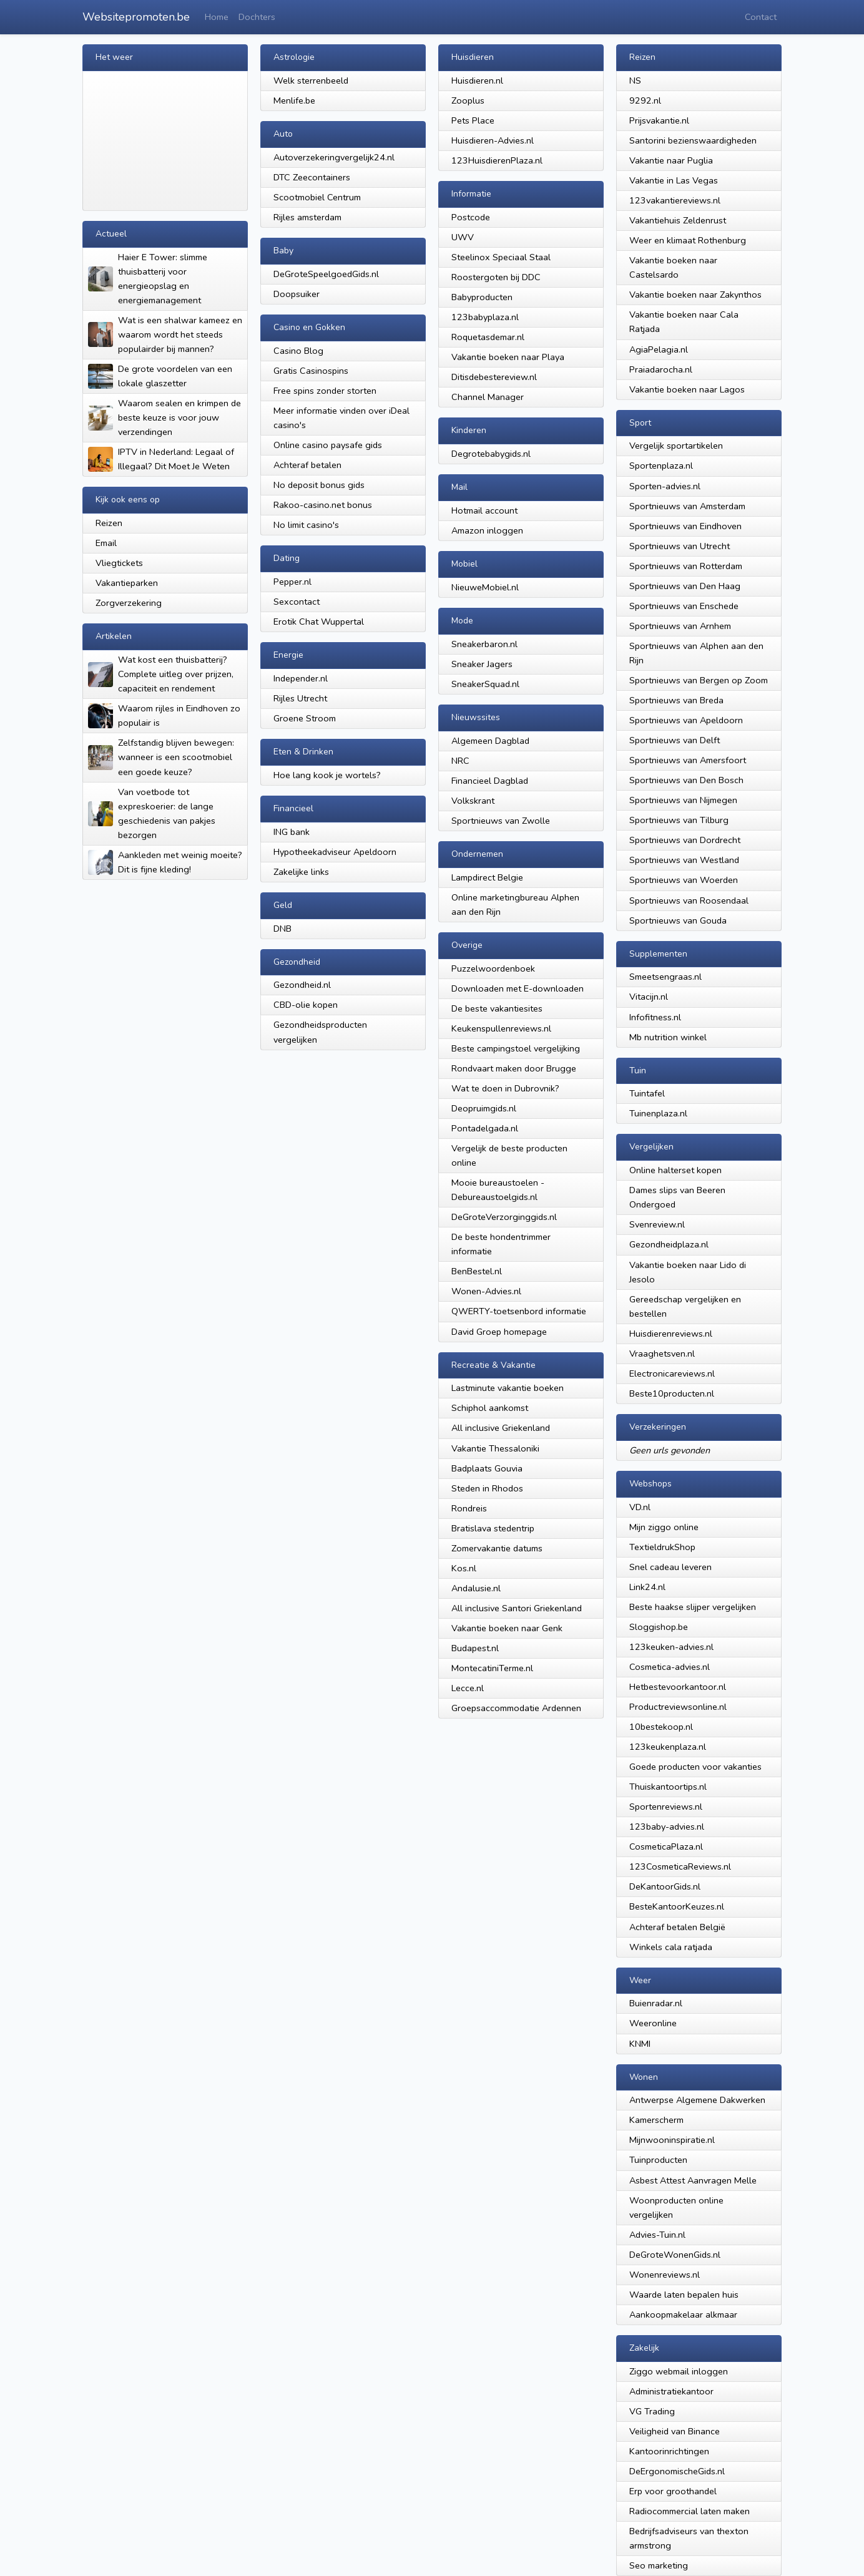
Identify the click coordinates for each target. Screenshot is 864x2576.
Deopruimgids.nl (483, 1108)
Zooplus (467, 100)
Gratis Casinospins (310, 370)
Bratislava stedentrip (492, 1528)
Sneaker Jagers (482, 664)
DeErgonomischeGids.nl (677, 2471)
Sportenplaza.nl (661, 465)
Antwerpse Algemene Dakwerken (697, 2100)
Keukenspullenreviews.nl (501, 1028)
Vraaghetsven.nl (662, 1353)
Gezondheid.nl (302, 984)
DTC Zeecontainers (311, 177)
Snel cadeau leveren (670, 1567)
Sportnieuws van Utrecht (679, 546)
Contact (761, 17)
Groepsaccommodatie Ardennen (516, 1708)
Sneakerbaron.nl (484, 644)
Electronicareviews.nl (672, 1373)
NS (635, 80)
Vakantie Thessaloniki (495, 1448)
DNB (282, 928)
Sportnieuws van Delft (674, 740)
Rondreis (469, 1508)
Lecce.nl (467, 1688)
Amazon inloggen (487, 530)
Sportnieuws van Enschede (684, 606)
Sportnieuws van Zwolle (500, 820)
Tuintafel (647, 1093)
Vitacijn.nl (648, 996)
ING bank (291, 832)
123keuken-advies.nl (671, 1647)
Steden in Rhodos (487, 1488)
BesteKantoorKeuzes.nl (676, 1906)
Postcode (470, 217)
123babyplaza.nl (485, 317)
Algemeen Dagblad (490, 740)
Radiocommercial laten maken (689, 2511)
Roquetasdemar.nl (487, 337)
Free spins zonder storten (324, 390)
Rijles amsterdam (307, 217)
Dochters (256, 17)
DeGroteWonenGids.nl (674, 2254)
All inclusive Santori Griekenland (516, 1608)
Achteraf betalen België (677, 1927)
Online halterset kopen (675, 1170)
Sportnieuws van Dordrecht (684, 840)
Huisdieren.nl (477, 80)
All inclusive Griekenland (500, 1428)
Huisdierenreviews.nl (670, 1333)
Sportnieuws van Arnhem (680, 626)
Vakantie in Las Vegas (673, 180)
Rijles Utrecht (300, 698)
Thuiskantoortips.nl (668, 1786)
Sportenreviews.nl (665, 1806)
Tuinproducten (658, 2160)
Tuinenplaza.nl (658, 1113)
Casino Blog (298, 350)
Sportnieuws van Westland (684, 860)
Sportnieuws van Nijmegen (683, 800)
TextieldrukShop (662, 1547)
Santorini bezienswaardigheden (693, 140)
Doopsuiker (296, 294)
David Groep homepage (499, 1331)
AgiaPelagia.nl (658, 349)
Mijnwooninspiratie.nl (672, 2140)
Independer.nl (300, 678)
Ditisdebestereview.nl (494, 377)
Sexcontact (296, 601)
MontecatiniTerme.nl (492, 1668)
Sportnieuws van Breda (676, 700)
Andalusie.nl (476, 1588)
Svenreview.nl (657, 1224)
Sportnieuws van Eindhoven (685, 526)
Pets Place (472, 120)
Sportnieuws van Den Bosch (686, 780)
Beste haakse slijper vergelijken (692, 1607)
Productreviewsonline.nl (678, 1706)
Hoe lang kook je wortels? (327, 775)
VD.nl (639, 1507)
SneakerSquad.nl (485, 684)
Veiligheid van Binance (674, 2431)
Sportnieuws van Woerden (683, 880)
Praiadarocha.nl (660, 369)
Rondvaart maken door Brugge (513, 1068)
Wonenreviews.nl (664, 2274)
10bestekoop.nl (661, 1726)
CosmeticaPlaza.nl (666, 1846)
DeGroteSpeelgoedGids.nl (326, 274)
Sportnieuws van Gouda (678, 920)
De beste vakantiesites (496, 1008)
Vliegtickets (119, 563)
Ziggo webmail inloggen (678, 2371)
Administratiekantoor (671, 2391)
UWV (462, 237)
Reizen (109, 523)
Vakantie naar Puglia (671, 160)
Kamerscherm (656, 2120)
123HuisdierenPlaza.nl (496, 160)
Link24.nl (647, 1587)
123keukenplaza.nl (667, 1746)
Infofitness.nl (655, 1017)
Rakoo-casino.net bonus (322, 505)
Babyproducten (482, 297)
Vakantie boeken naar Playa (507, 357)
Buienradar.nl (655, 2003)
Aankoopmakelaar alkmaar (683, 2314)
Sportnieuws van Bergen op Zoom (698, 680)
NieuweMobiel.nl (485, 587)
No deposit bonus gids (319, 485)
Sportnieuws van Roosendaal (689, 900)
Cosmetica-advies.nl (669, 1667)
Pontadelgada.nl (484, 1128)
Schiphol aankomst (489, 1408)
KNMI (639, 2043)
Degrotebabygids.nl (491, 453)
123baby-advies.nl (666, 1826)
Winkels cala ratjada (670, 1947)
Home (216, 17)
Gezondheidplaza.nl (669, 1244)
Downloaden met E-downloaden (517, 988)
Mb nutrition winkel (668, 1037)
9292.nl (645, 100)
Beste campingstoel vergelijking (515, 1048)
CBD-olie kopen (305, 1004)
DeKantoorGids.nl (664, 1886)
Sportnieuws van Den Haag (684, 586)
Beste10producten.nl (671, 1393)
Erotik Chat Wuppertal (318, 621)
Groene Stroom (304, 718)
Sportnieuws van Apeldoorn (686, 720)
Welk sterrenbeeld (310, 80)
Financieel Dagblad (489, 780)
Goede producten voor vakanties (695, 1766)
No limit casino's (306, 525)
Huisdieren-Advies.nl (492, 140)
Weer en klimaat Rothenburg (687, 240)
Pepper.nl (292, 581)
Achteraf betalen (307, 465)
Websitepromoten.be (136, 16)
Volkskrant (472, 800)
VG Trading (652, 2411)
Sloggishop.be (658, 1627)
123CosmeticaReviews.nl (680, 1866)
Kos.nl (463, 1568)
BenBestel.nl (476, 1271)
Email (106, 543)
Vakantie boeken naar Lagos (687, 389)
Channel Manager (487, 397)
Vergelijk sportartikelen (676, 445)
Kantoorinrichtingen (669, 2451)
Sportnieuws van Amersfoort (687, 760)
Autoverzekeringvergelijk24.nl (334, 157)
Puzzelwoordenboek (493, 968)
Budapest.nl (475, 1648)
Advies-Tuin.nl (657, 2234)
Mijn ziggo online (664, 1527)
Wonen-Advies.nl (486, 1291)
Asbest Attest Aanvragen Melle (693, 2180)
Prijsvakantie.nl (659, 120)
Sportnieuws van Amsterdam (687, 506)
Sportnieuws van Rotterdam (685, 566)
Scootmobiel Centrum (317, 197)
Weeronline (653, 2023)
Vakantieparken (127, 583)
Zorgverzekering (129, 603)
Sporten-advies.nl (664, 486)
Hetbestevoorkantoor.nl (677, 1687)
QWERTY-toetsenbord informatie (518, 1311)
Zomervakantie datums (496, 1548)
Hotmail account (484, 510)
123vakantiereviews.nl (674, 200)
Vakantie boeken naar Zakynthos (695, 294)
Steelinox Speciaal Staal (501, 257)
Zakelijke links (301, 872)
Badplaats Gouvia (487, 1468)
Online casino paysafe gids (327, 445)
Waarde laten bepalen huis (684, 2294)
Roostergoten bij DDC (496, 277)
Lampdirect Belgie (487, 877)
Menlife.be (294, 100)
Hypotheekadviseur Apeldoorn (334, 852)
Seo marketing (658, 2565)
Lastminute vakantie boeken (507, 1388)
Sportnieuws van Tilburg (679, 820)
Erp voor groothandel (673, 2491)
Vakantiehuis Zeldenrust (677, 220)
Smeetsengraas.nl (665, 976)
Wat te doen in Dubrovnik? (505, 1088)
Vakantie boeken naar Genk (506, 1628)
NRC (460, 760)
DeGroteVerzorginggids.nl (504, 1217)
